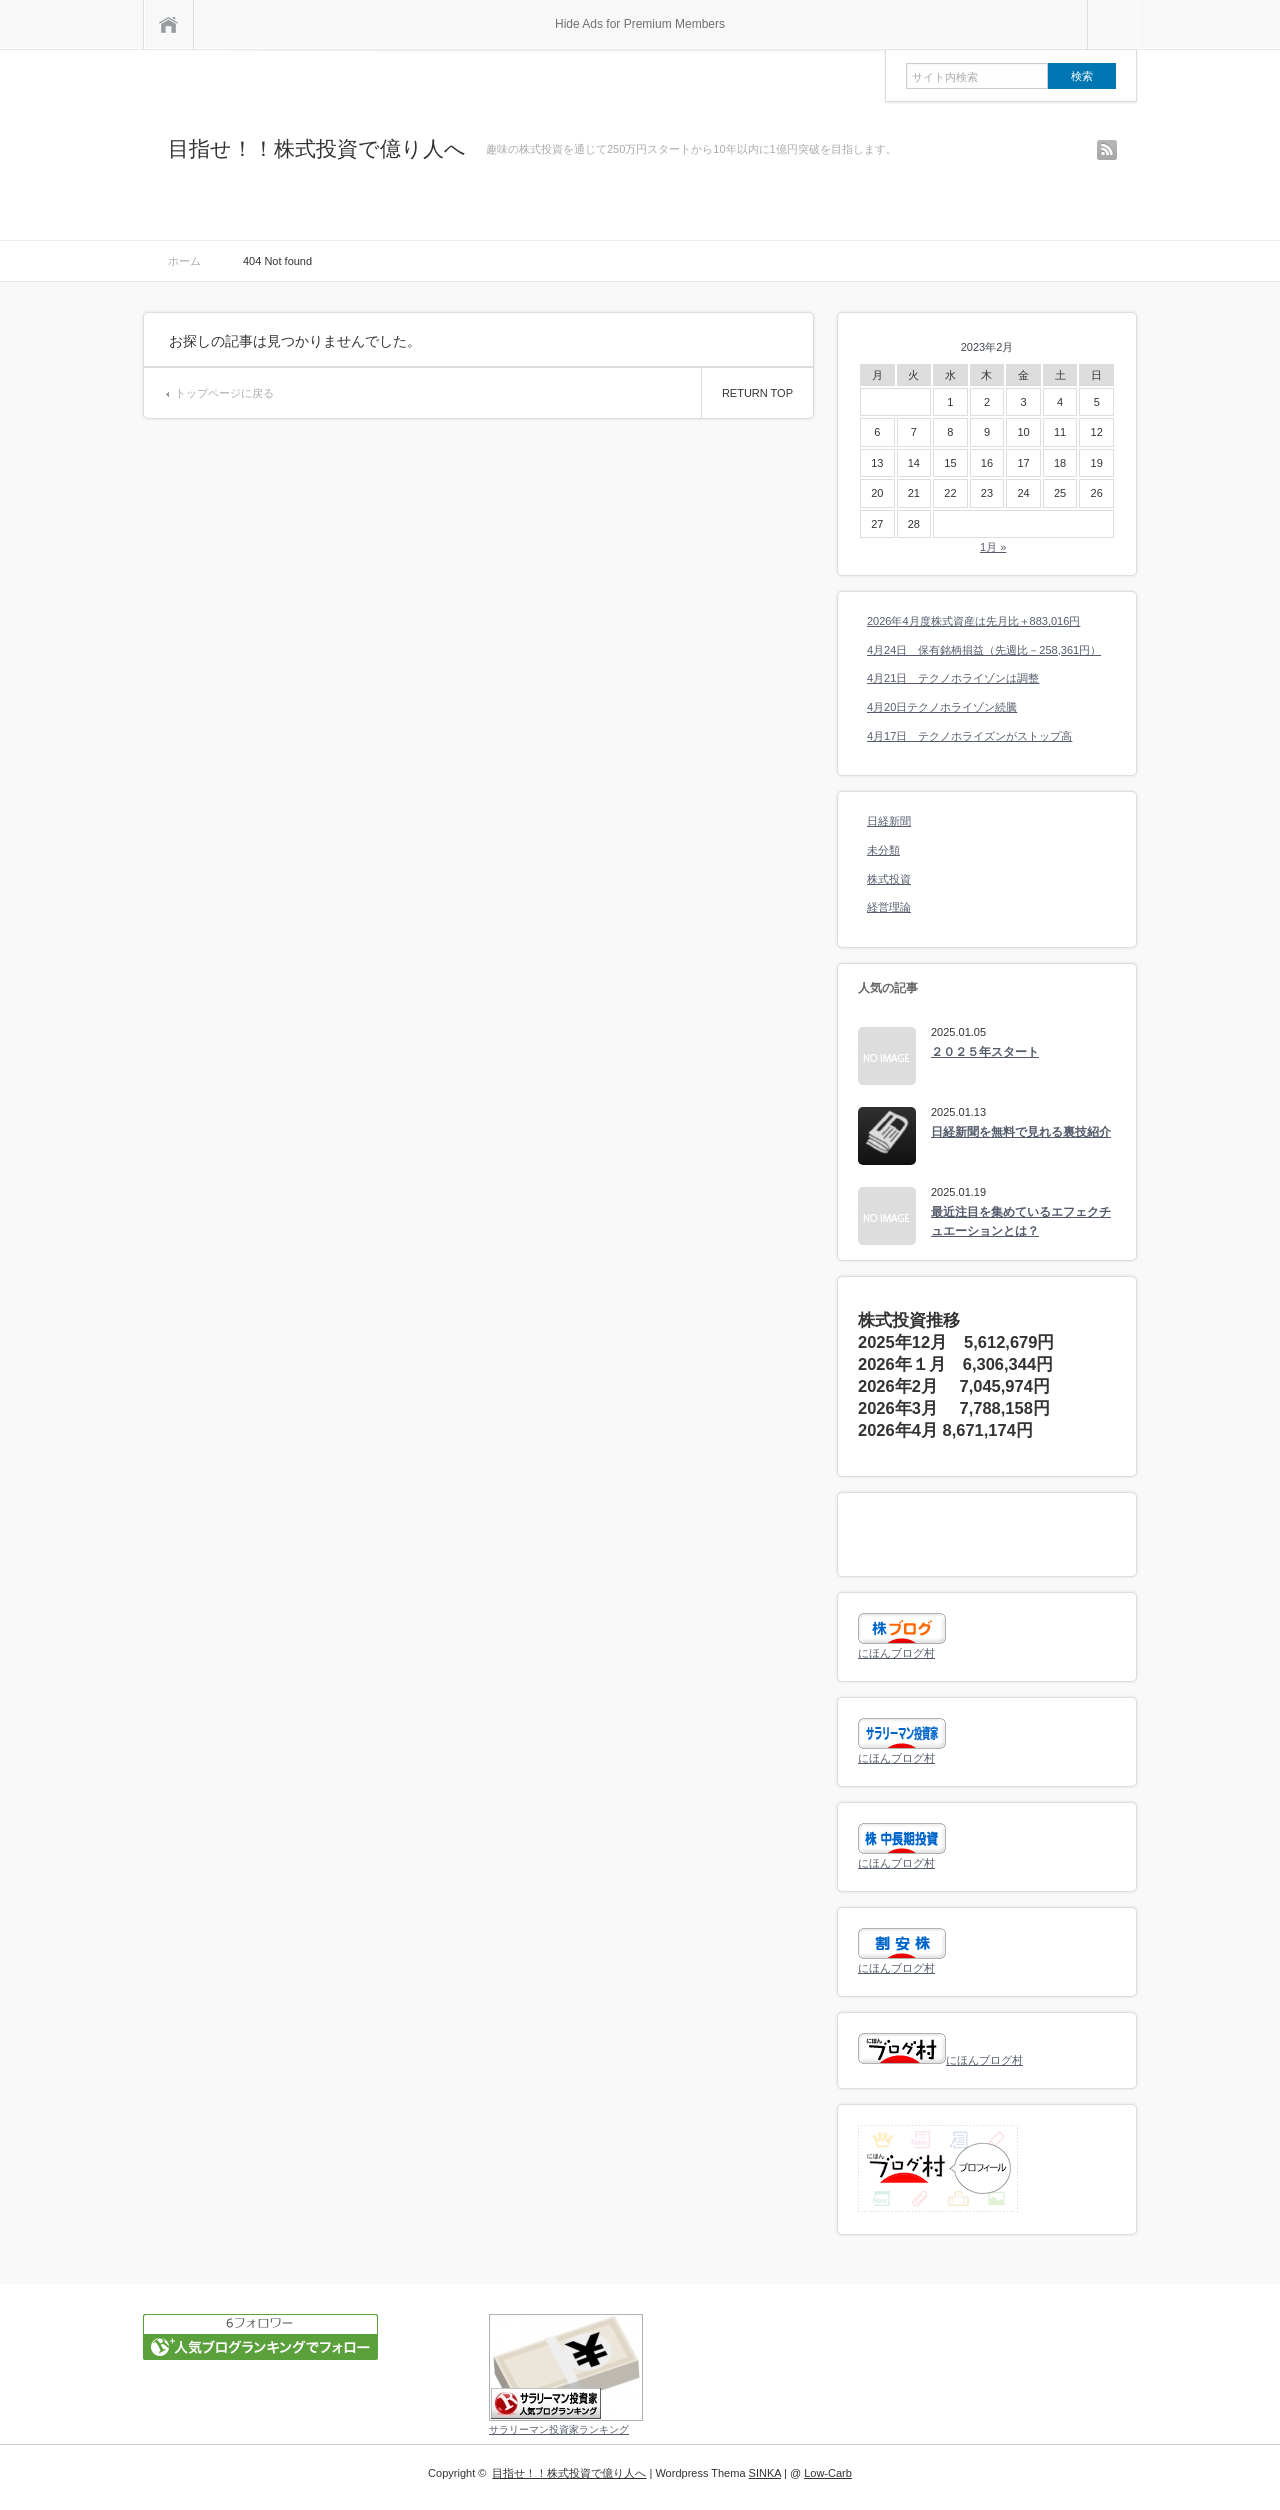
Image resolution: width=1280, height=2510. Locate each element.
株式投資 (889, 879)
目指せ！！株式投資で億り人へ (317, 148)
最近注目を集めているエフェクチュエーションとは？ (1021, 1221)
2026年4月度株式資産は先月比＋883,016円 (973, 621)
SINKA (765, 2473)
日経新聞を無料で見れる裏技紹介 (1021, 1132)
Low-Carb (828, 2473)
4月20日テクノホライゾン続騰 (942, 707)
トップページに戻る (224, 393)
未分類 (883, 850)
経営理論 (889, 907)
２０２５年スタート (985, 1052)
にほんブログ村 (896, 1653)
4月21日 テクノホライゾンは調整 (953, 678)
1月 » (993, 547)
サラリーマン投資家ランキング (559, 2429)
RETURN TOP (757, 393)
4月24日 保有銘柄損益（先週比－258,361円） (984, 650)
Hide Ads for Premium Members (640, 24)
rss (1107, 150)
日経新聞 (889, 821)
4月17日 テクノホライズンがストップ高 (969, 736)
